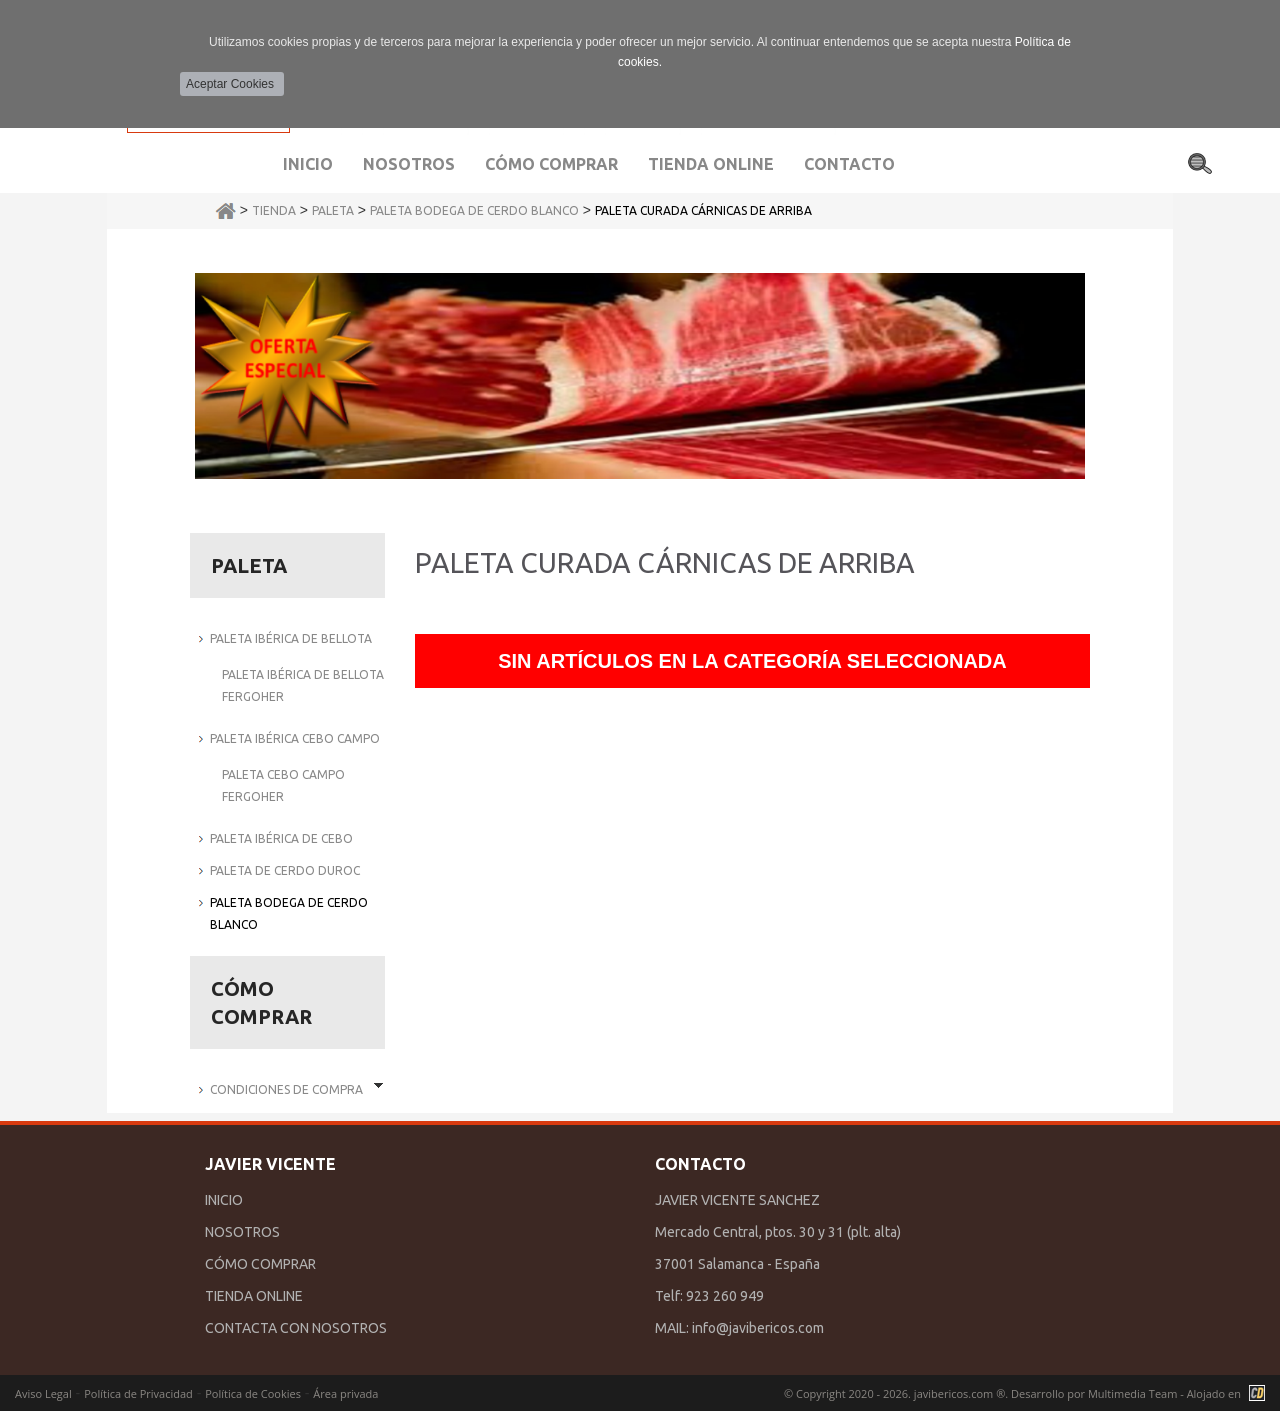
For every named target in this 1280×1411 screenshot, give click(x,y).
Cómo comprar (551, 164)
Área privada (345, 1393)
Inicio (308, 164)
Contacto (849, 164)
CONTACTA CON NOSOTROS (296, 1328)
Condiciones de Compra (286, 1089)
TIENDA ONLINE (254, 1296)
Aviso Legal (43, 1393)
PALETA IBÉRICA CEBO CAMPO (295, 738)
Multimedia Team (1132, 1393)
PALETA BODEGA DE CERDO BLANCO (474, 210)
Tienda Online (711, 164)
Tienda (274, 210)
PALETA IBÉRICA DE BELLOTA (291, 638)
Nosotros (409, 164)
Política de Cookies (253, 1393)
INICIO (224, 1200)
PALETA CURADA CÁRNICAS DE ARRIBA (703, 210)
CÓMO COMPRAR (260, 1264)
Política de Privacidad (138, 1393)
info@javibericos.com (758, 1328)
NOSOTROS (242, 1232)
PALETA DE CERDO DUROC (285, 870)
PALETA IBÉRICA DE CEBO (281, 838)
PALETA (333, 210)
